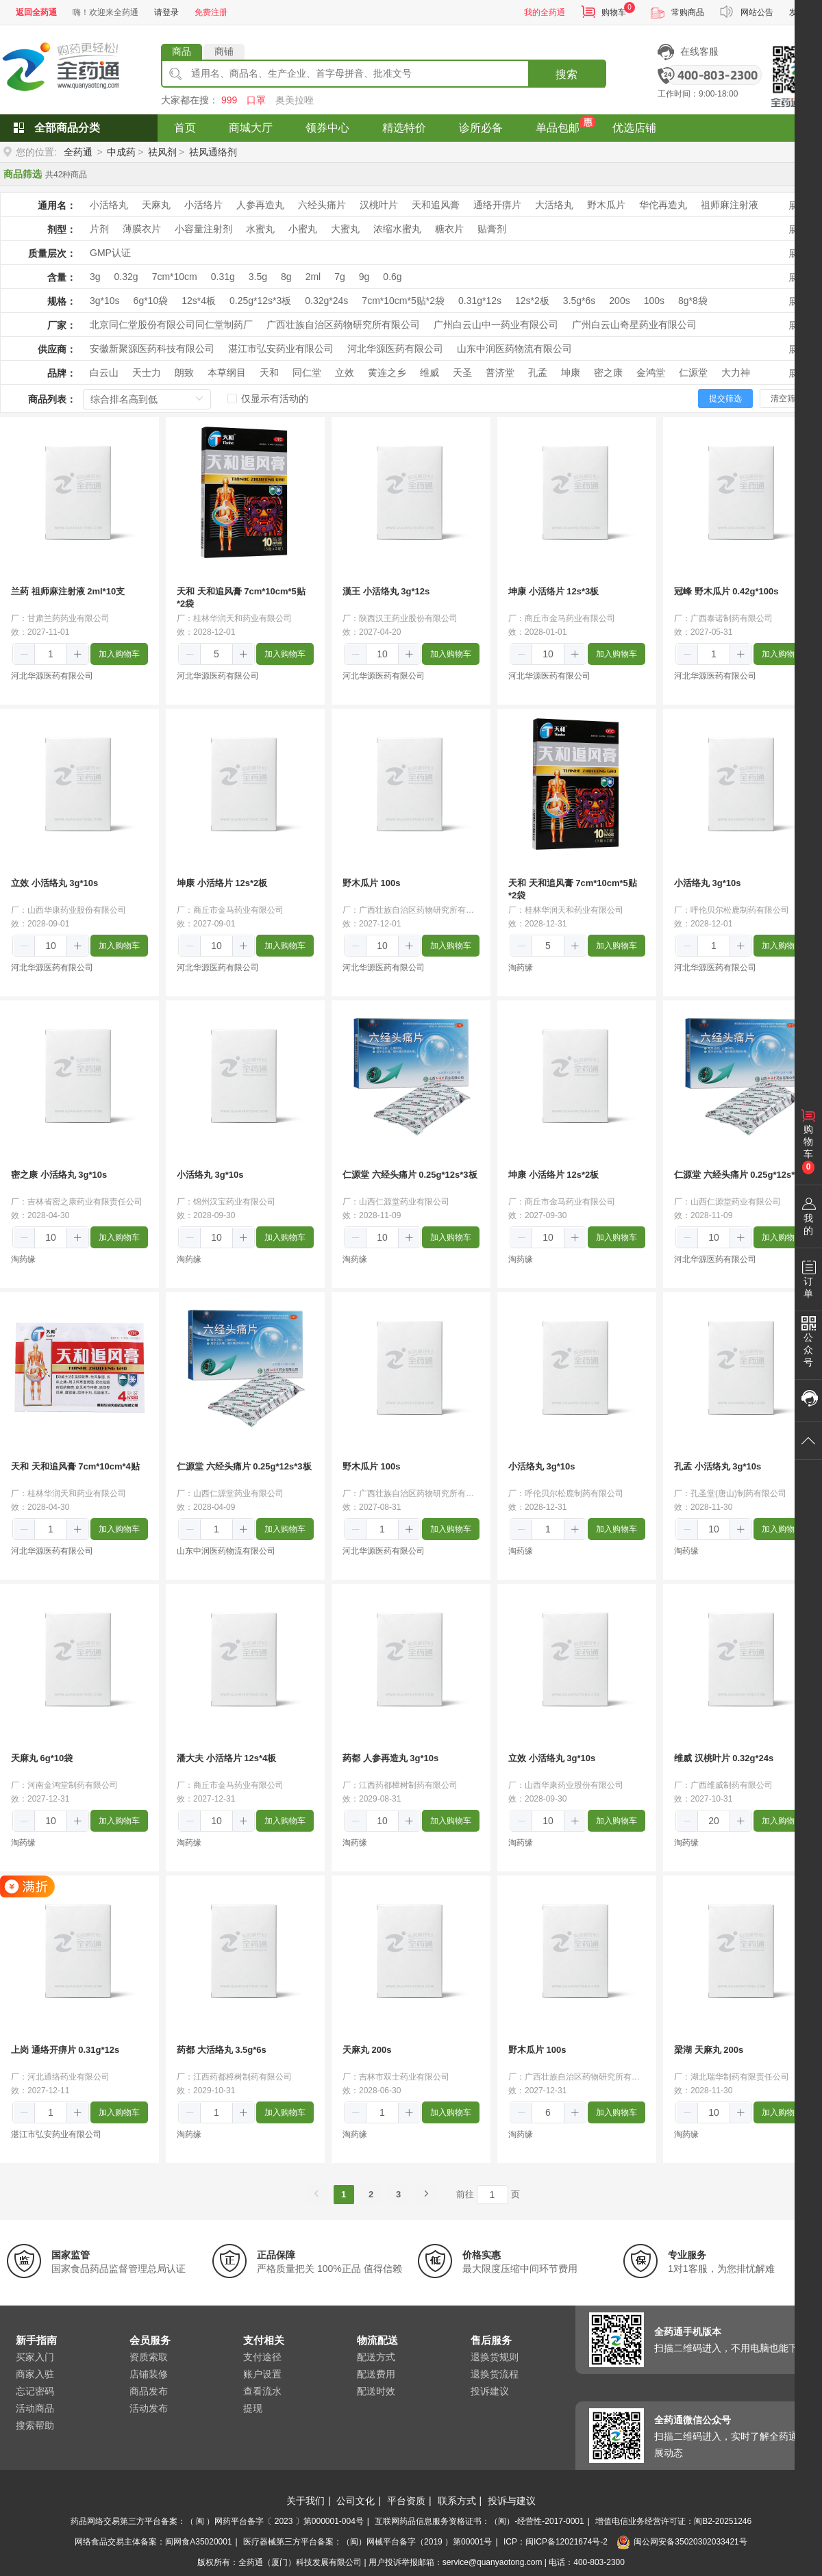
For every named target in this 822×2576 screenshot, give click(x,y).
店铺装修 (148, 2374)
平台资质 (406, 2500)
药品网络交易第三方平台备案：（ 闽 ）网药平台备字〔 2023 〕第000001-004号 (217, 2521)
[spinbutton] (50, 654)
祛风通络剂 (213, 152)
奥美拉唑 (294, 99)
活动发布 (148, 2408)
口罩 (256, 99)
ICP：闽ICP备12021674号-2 (555, 2542)
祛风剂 (162, 152)
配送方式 (376, 2356)
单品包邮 (558, 128)
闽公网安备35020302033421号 (681, 2542)
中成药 (121, 152)
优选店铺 (634, 128)
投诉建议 (490, 2391)
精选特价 (404, 128)
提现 (252, 2408)
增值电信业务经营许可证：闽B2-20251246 (673, 2521)
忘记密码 (35, 2391)
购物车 (613, 12)
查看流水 (262, 2391)
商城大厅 (251, 128)
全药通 (78, 152)
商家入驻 (35, 2374)
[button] (24, 654)
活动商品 (35, 2408)
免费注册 (211, 12)
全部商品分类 (67, 128)
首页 (185, 128)
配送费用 (376, 2374)
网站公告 (756, 12)
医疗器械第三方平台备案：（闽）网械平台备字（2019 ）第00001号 (367, 2542)
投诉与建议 (512, 2500)
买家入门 (35, 2356)
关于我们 (305, 2500)
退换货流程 (495, 2374)
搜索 (566, 74)
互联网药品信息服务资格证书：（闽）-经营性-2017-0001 (479, 2521)
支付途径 (262, 2356)
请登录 (166, 12)
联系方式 (457, 2500)
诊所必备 (481, 128)
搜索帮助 (35, 2425)
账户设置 (262, 2374)
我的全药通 (544, 12)
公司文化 (355, 2500)
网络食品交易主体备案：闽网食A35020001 (153, 2542)
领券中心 (327, 128)
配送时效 (376, 2391)
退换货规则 (495, 2356)
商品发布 (148, 2391)
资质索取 (148, 2356)
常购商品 (687, 12)
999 (229, 99)
